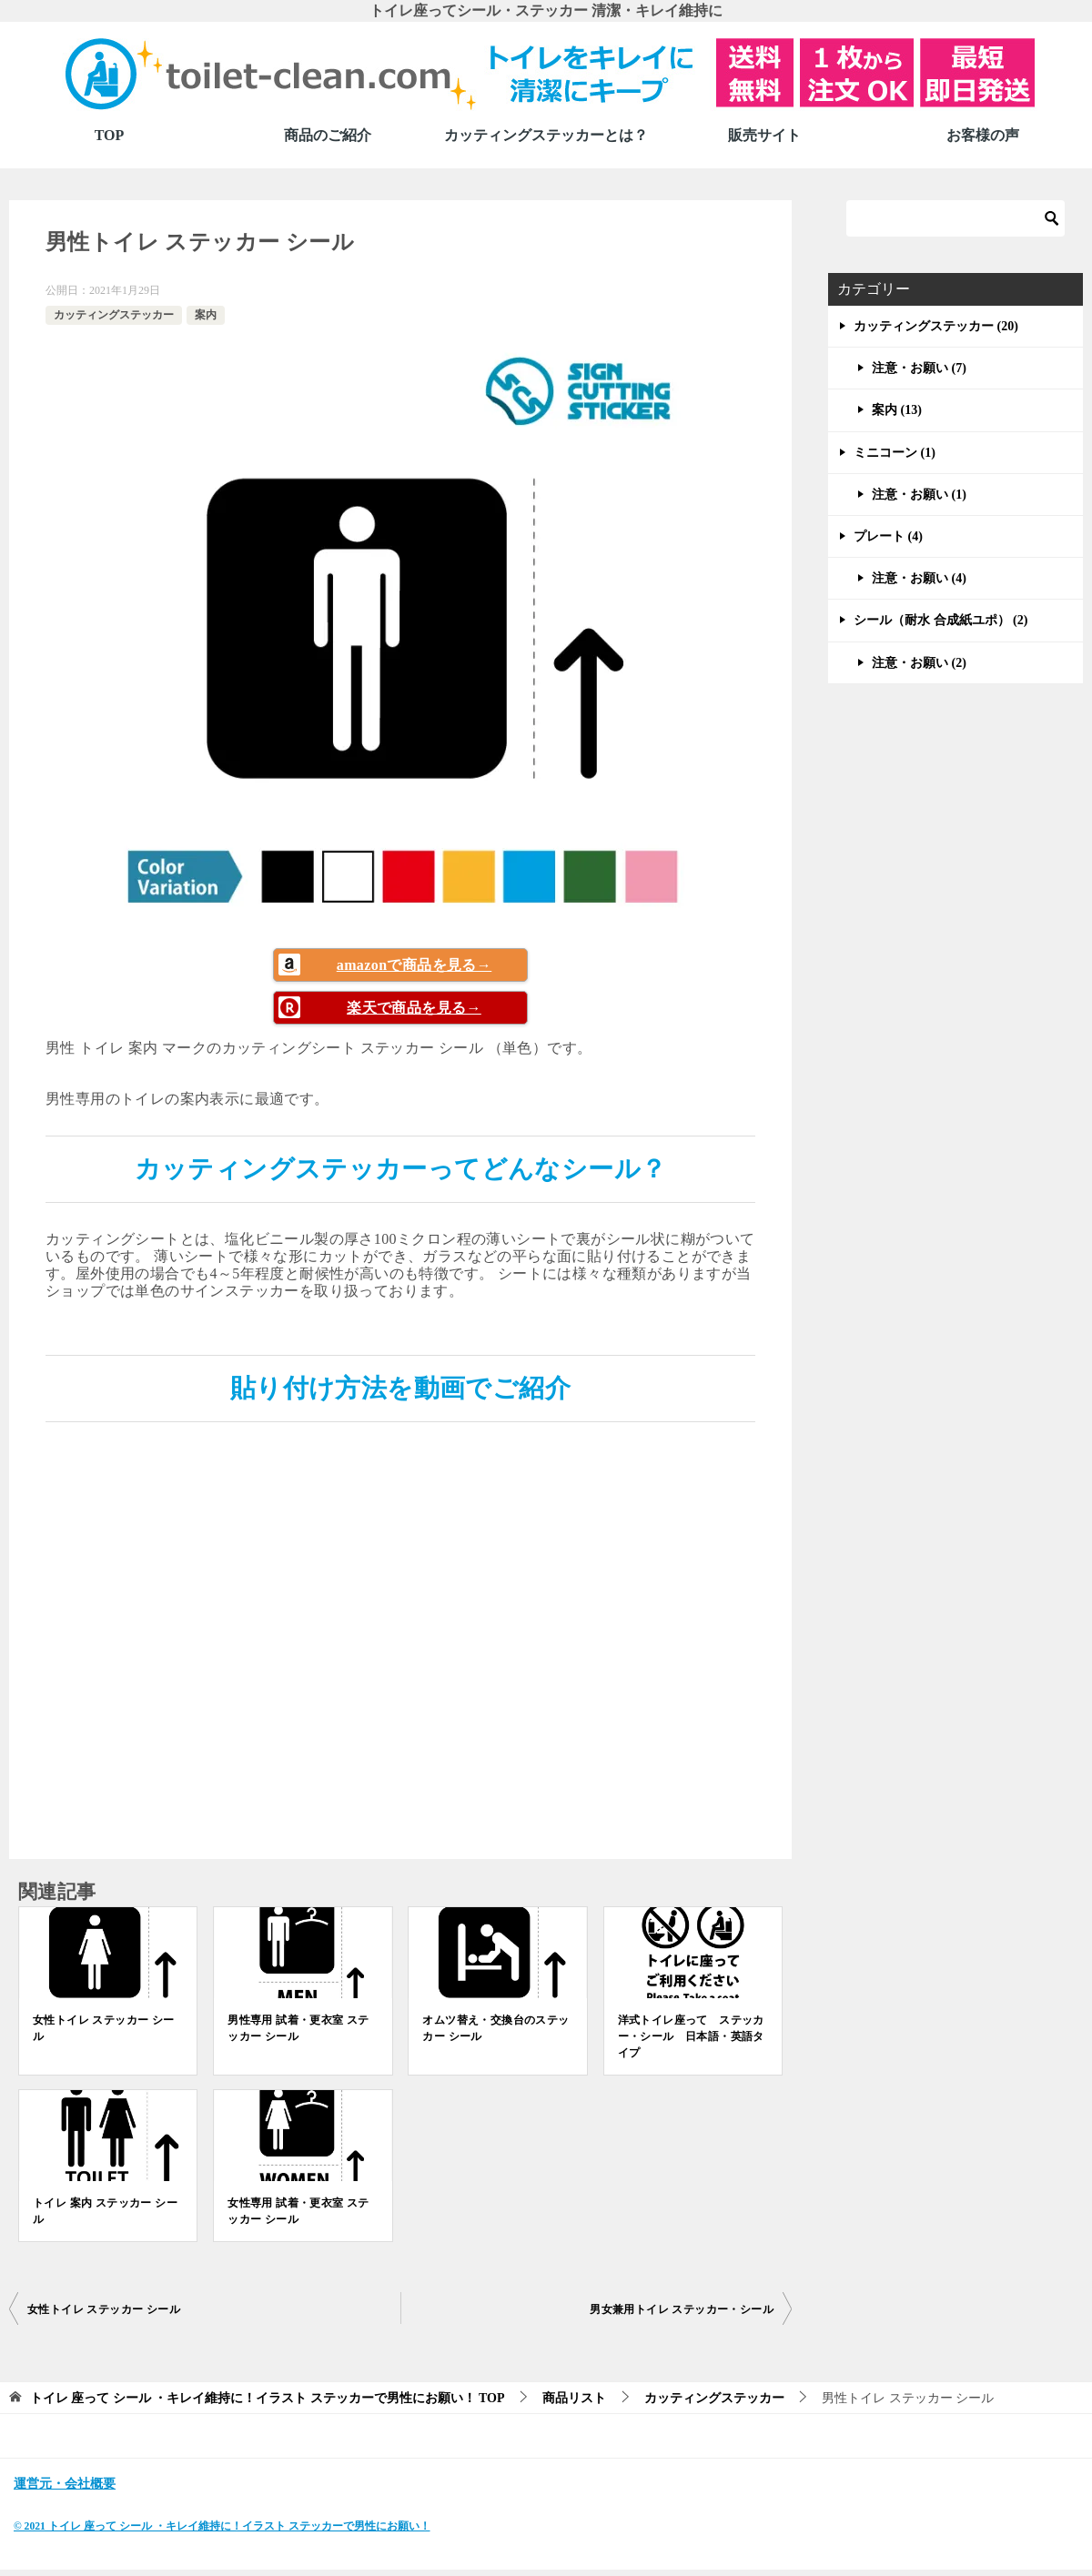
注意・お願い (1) (919, 494)
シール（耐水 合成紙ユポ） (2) (940, 620)
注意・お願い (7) (919, 368)
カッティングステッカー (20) (936, 326)
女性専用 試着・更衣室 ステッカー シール (298, 2211)
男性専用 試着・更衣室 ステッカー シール (298, 2028)
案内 (206, 314)
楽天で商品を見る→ (414, 1007)
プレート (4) (888, 536)
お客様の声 (982, 135)
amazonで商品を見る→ (414, 965)
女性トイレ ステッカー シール (104, 2028)
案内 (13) (897, 410)
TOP (110, 135)
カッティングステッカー (114, 314)
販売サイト (764, 135)
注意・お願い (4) (919, 578)
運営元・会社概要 (65, 2483)
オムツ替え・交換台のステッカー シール (495, 2028)
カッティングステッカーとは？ (546, 135)
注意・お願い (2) (919, 663)
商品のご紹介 (327, 135)
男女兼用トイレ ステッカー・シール (682, 2309)
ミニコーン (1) (894, 453)
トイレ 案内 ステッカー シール (105, 2211)
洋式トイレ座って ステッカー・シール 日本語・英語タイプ (691, 2036)
